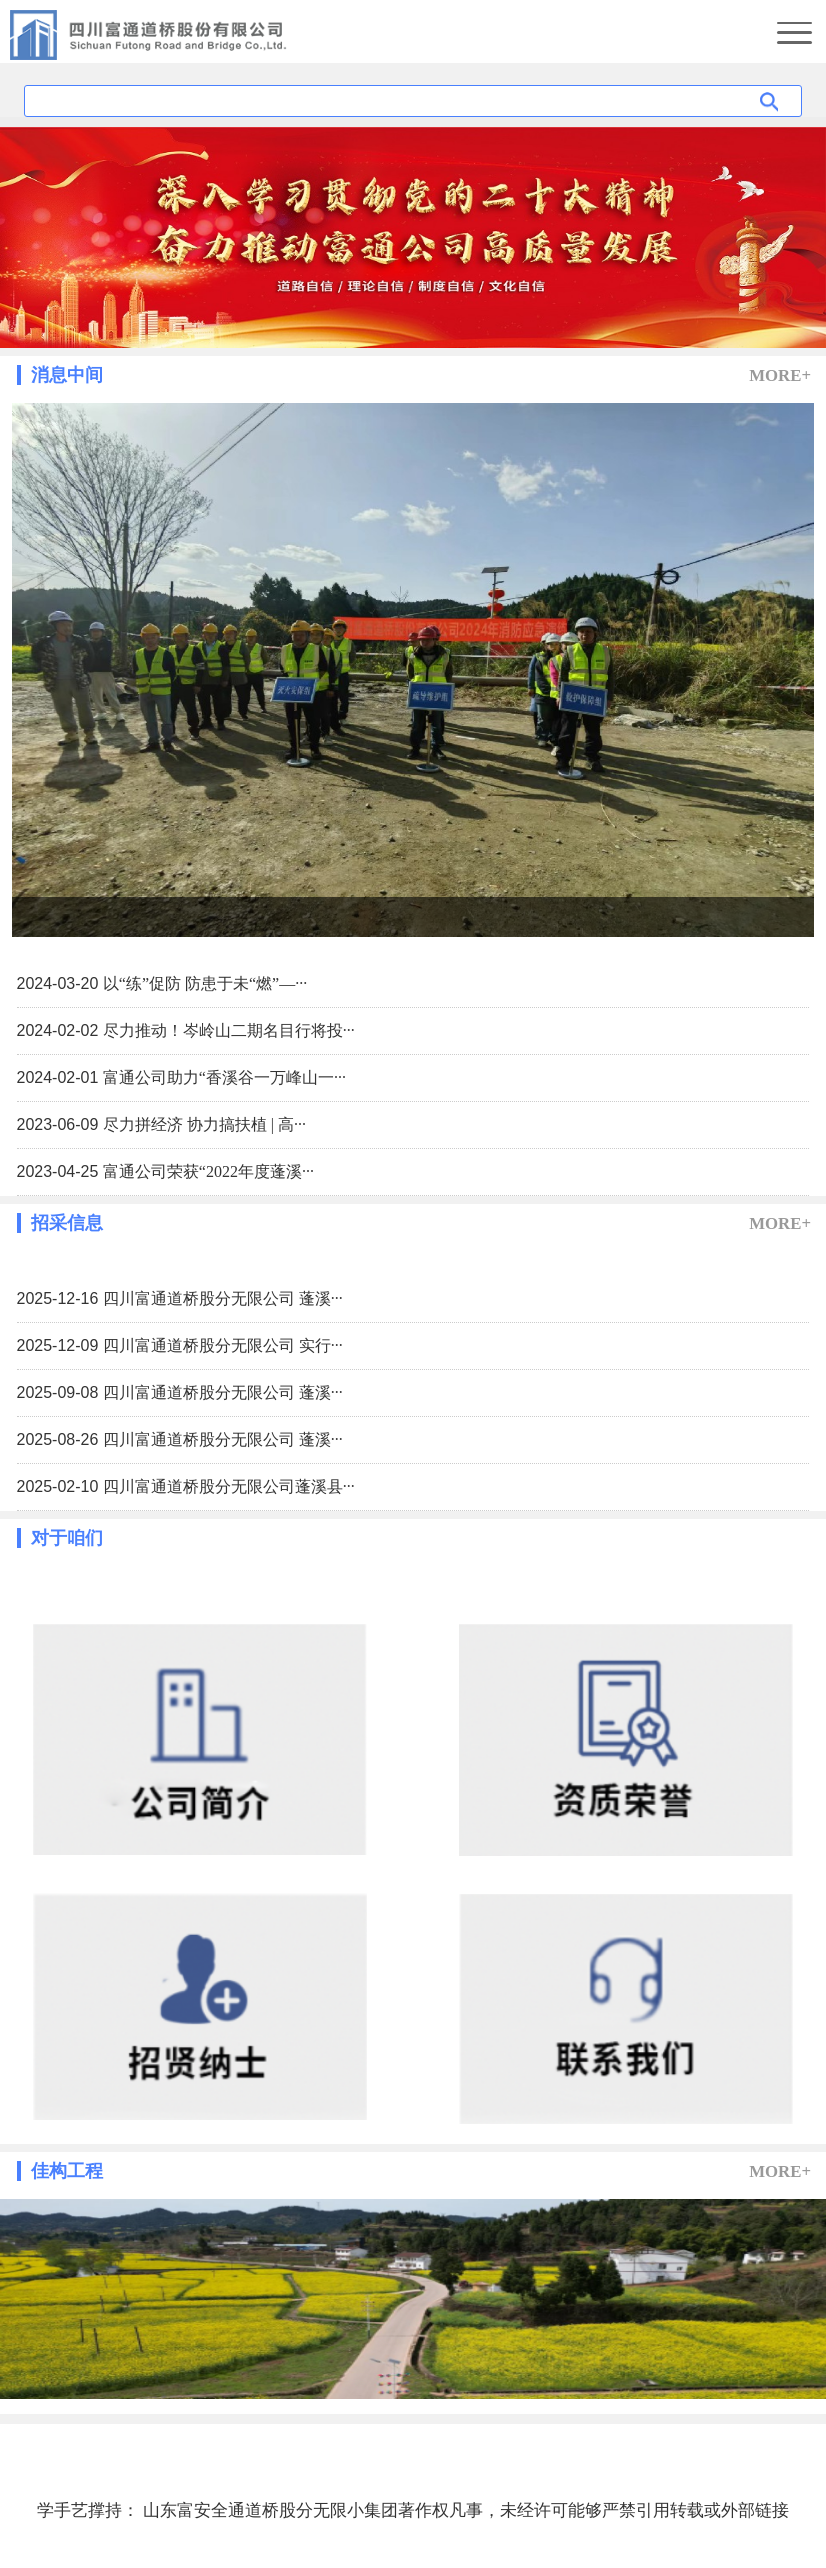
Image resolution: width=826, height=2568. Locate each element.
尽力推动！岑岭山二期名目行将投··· (229, 1030)
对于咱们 (67, 1538)
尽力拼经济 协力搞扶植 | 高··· (204, 1124)
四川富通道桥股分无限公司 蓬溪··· (223, 1298)
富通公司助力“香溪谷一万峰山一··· (224, 1077)
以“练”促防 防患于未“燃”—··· (205, 983)
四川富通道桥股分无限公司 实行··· (223, 1345)
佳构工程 (67, 2171)
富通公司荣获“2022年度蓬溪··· (208, 1171)
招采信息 (67, 1223)
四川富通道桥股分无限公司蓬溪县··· (229, 1486)
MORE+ (780, 375)
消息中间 (67, 375)
